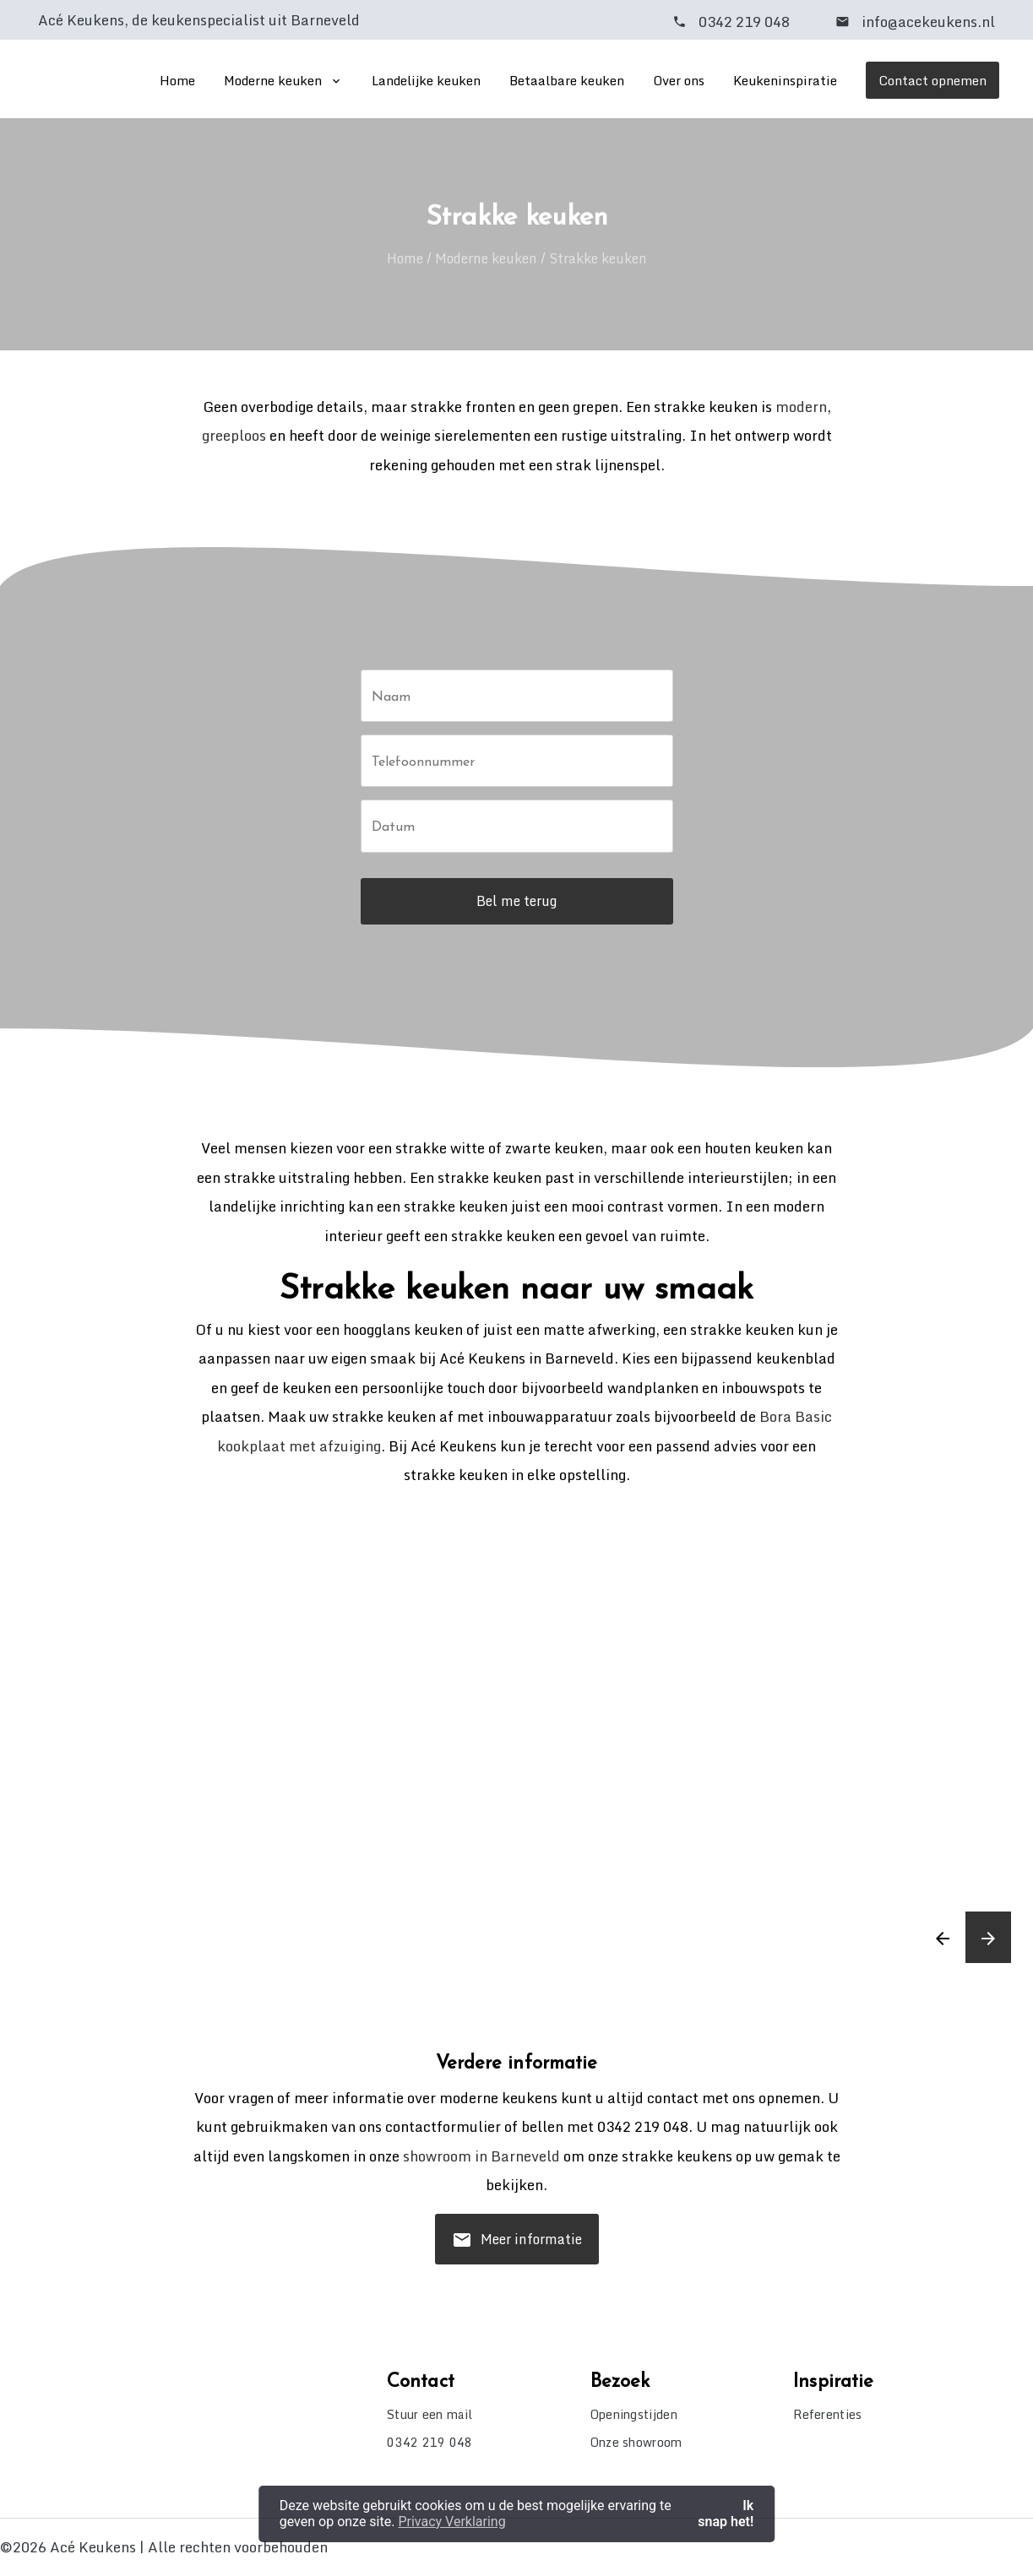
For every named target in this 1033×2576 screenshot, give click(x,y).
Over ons (678, 80)
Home (177, 80)
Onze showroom (636, 2442)
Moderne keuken (273, 80)
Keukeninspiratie (785, 80)
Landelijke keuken (426, 80)
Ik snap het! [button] (725, 2513)
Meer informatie (517, 2245)
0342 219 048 (744, 21)
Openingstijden (633, 2414)
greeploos (234, 435)
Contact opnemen (932, 80)
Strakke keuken (598, 258)
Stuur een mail (429, 2414)
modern (801, 406)
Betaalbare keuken (566, 80)
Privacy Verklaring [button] (451, 2522)
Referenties (827, 2414)
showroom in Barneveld (481, 2156)
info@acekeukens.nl (926, 21)
